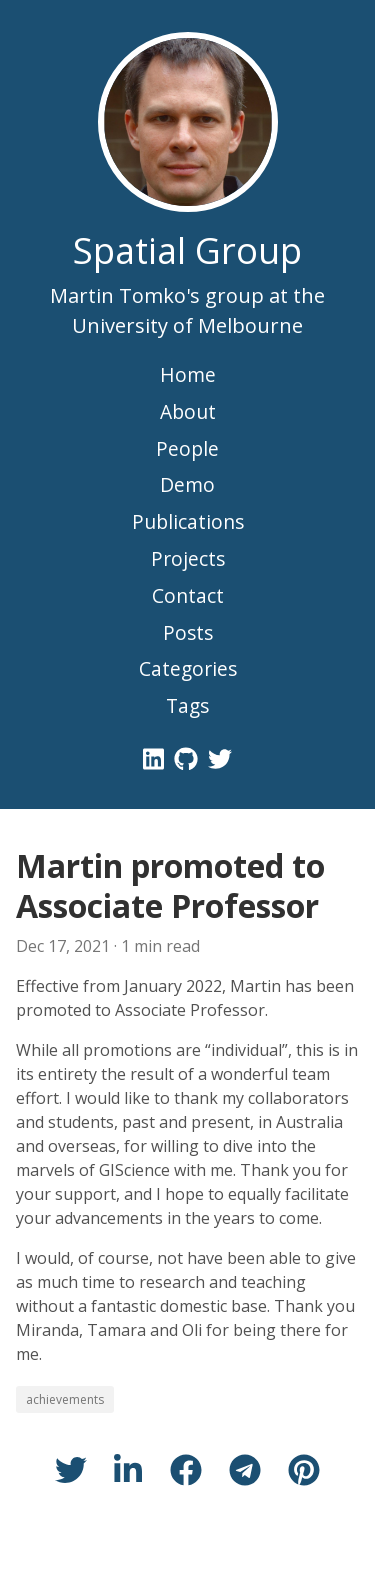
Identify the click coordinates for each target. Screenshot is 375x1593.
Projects (188, 558)
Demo (187, 484)
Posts (188, 632)
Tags (187, 705)
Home (188, 374)
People (187, 448)
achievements (65, 1399)
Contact (188, 595)
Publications (188, 521)
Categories (188, 668)
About (188, 411)
